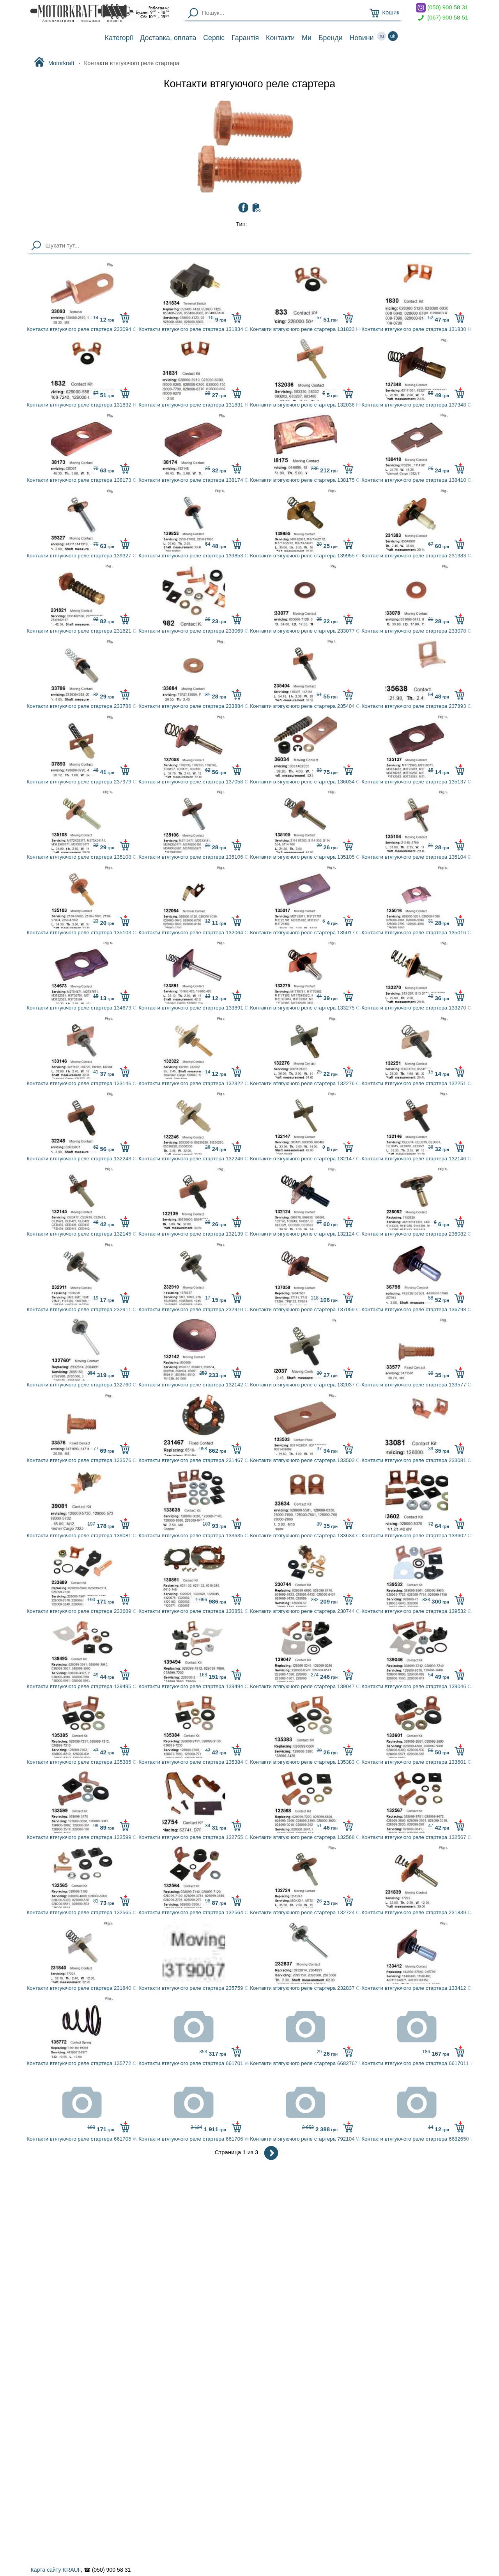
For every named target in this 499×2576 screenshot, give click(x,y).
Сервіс (214, 38)
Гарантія (245, 38)
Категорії (119, 38)
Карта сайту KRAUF (55, 2570)
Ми (306, 38)
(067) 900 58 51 (442, 18)
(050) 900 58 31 (442, 7)
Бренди (331, 38)
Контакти (280, 38)
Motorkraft (54, 63)
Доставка (168, 38)
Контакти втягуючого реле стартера (249, 84)
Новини (361, 38)
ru (381, 36)
